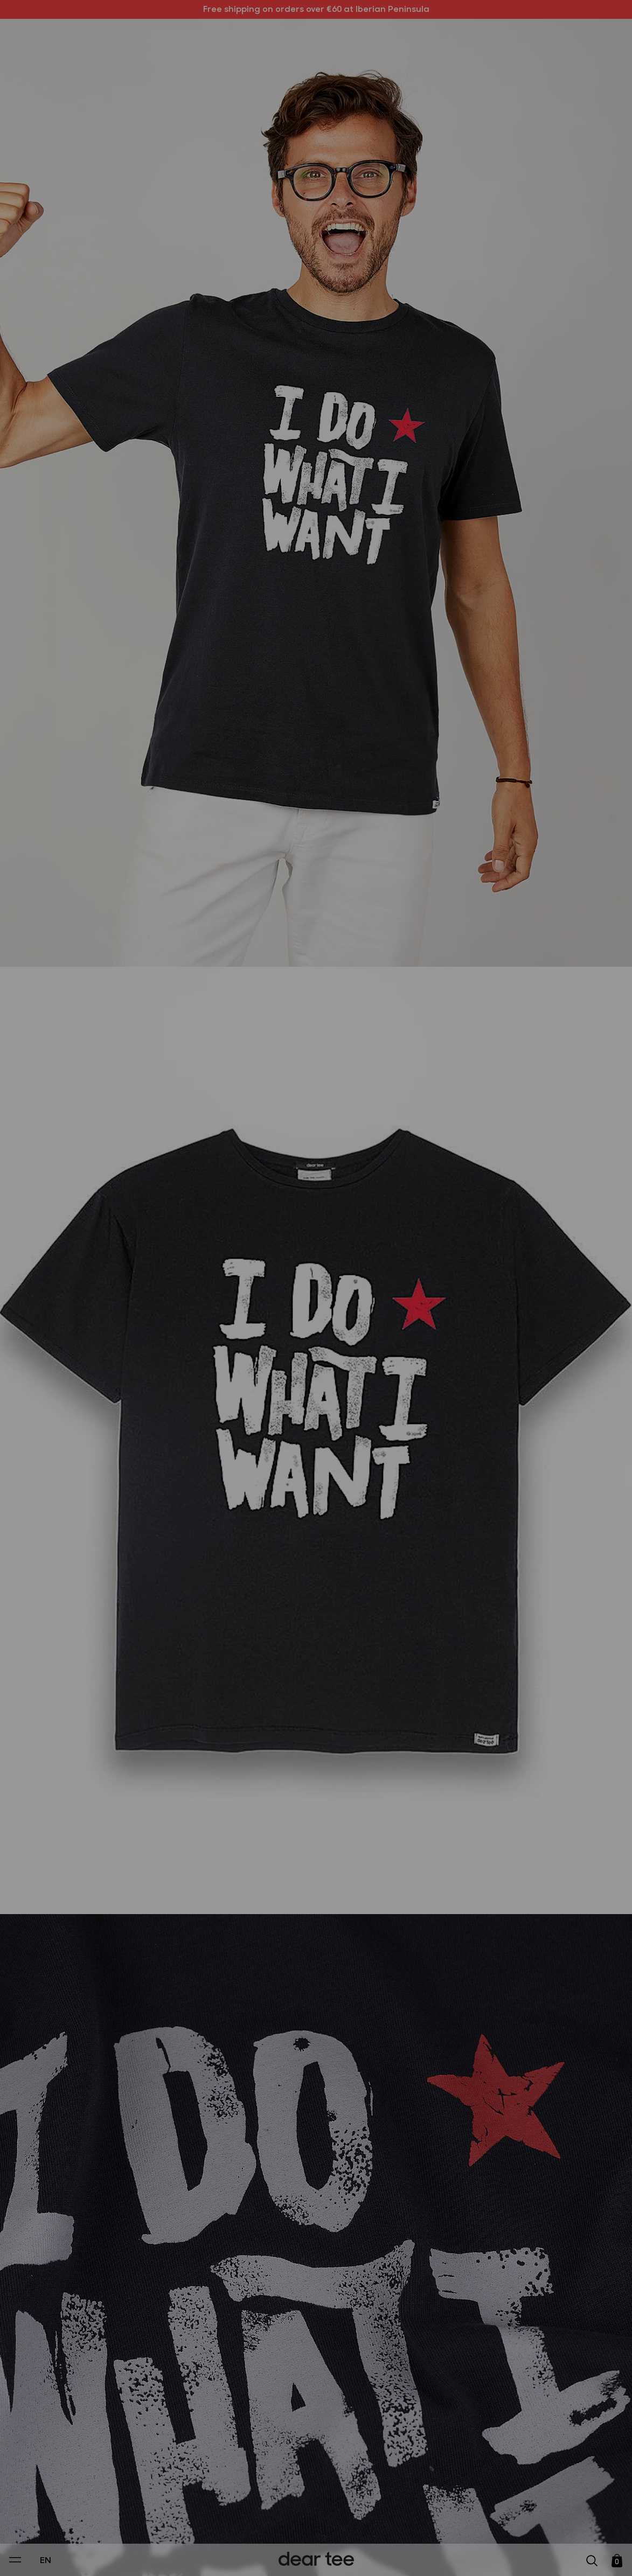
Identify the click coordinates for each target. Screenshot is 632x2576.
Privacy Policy (213, 2494)
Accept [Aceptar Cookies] (309, 2556)
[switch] (447, 2518)
